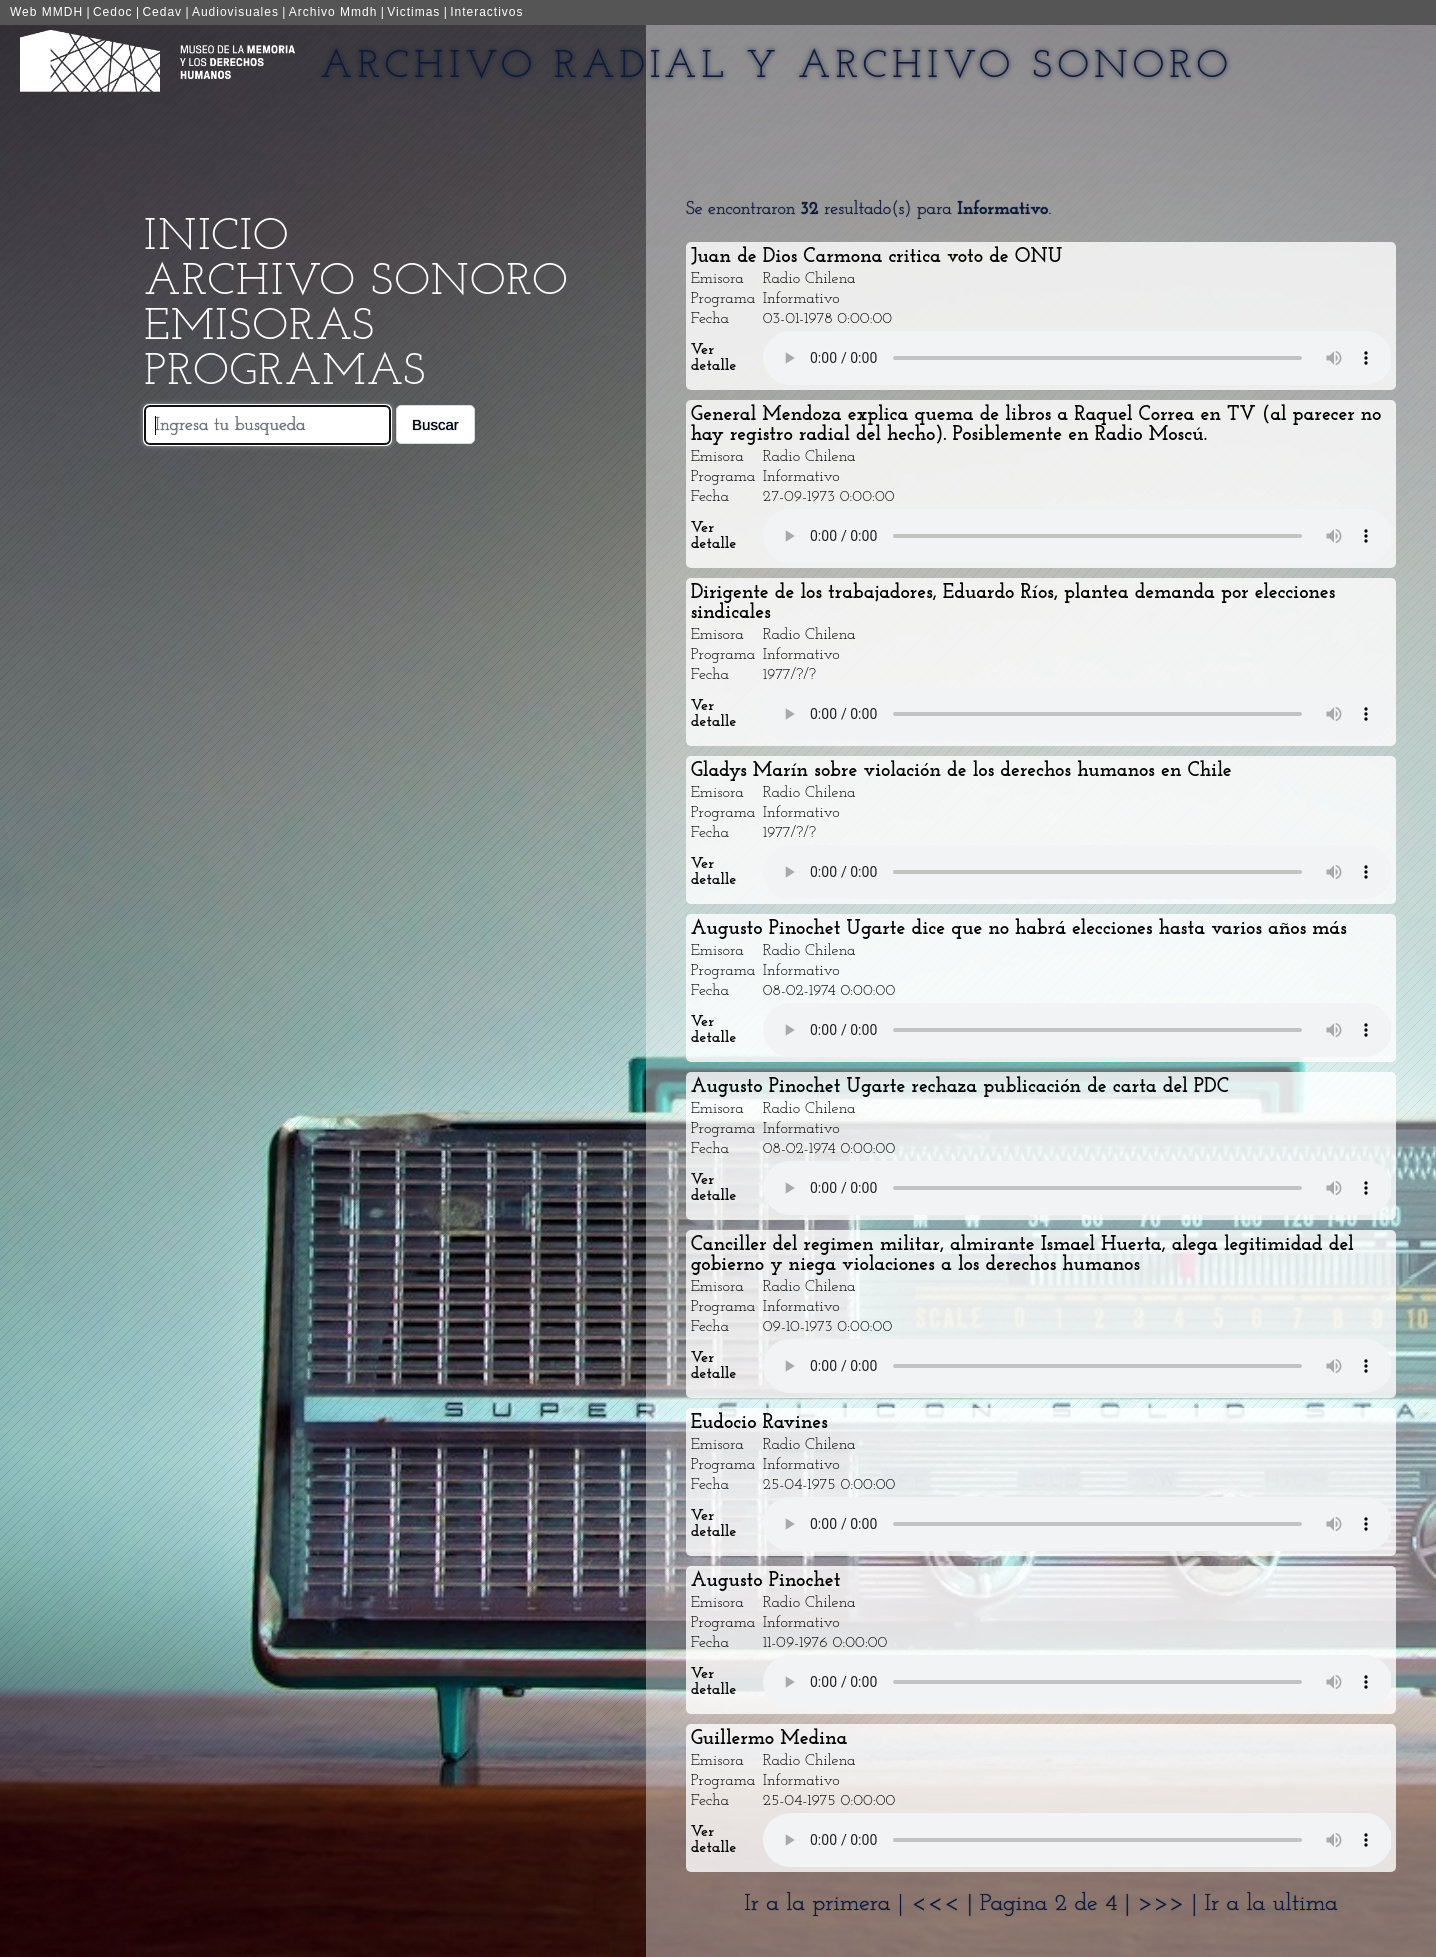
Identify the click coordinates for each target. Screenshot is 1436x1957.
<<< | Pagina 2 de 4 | (1024, 1904)
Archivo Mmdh (333, 12)
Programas (285, 372)
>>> (1165, 1904)
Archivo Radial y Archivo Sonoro (776, 67)
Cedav (162, 12)
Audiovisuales (235, 12)
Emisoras (259, 327)
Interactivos (486, 12)
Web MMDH (46, 12)
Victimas (413, 12)
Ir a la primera (817, 1904)
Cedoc (113, 12)
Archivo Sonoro (356, 282)
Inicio (216, 237)
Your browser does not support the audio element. (1077, 358)
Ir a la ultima (1270, 1904)
